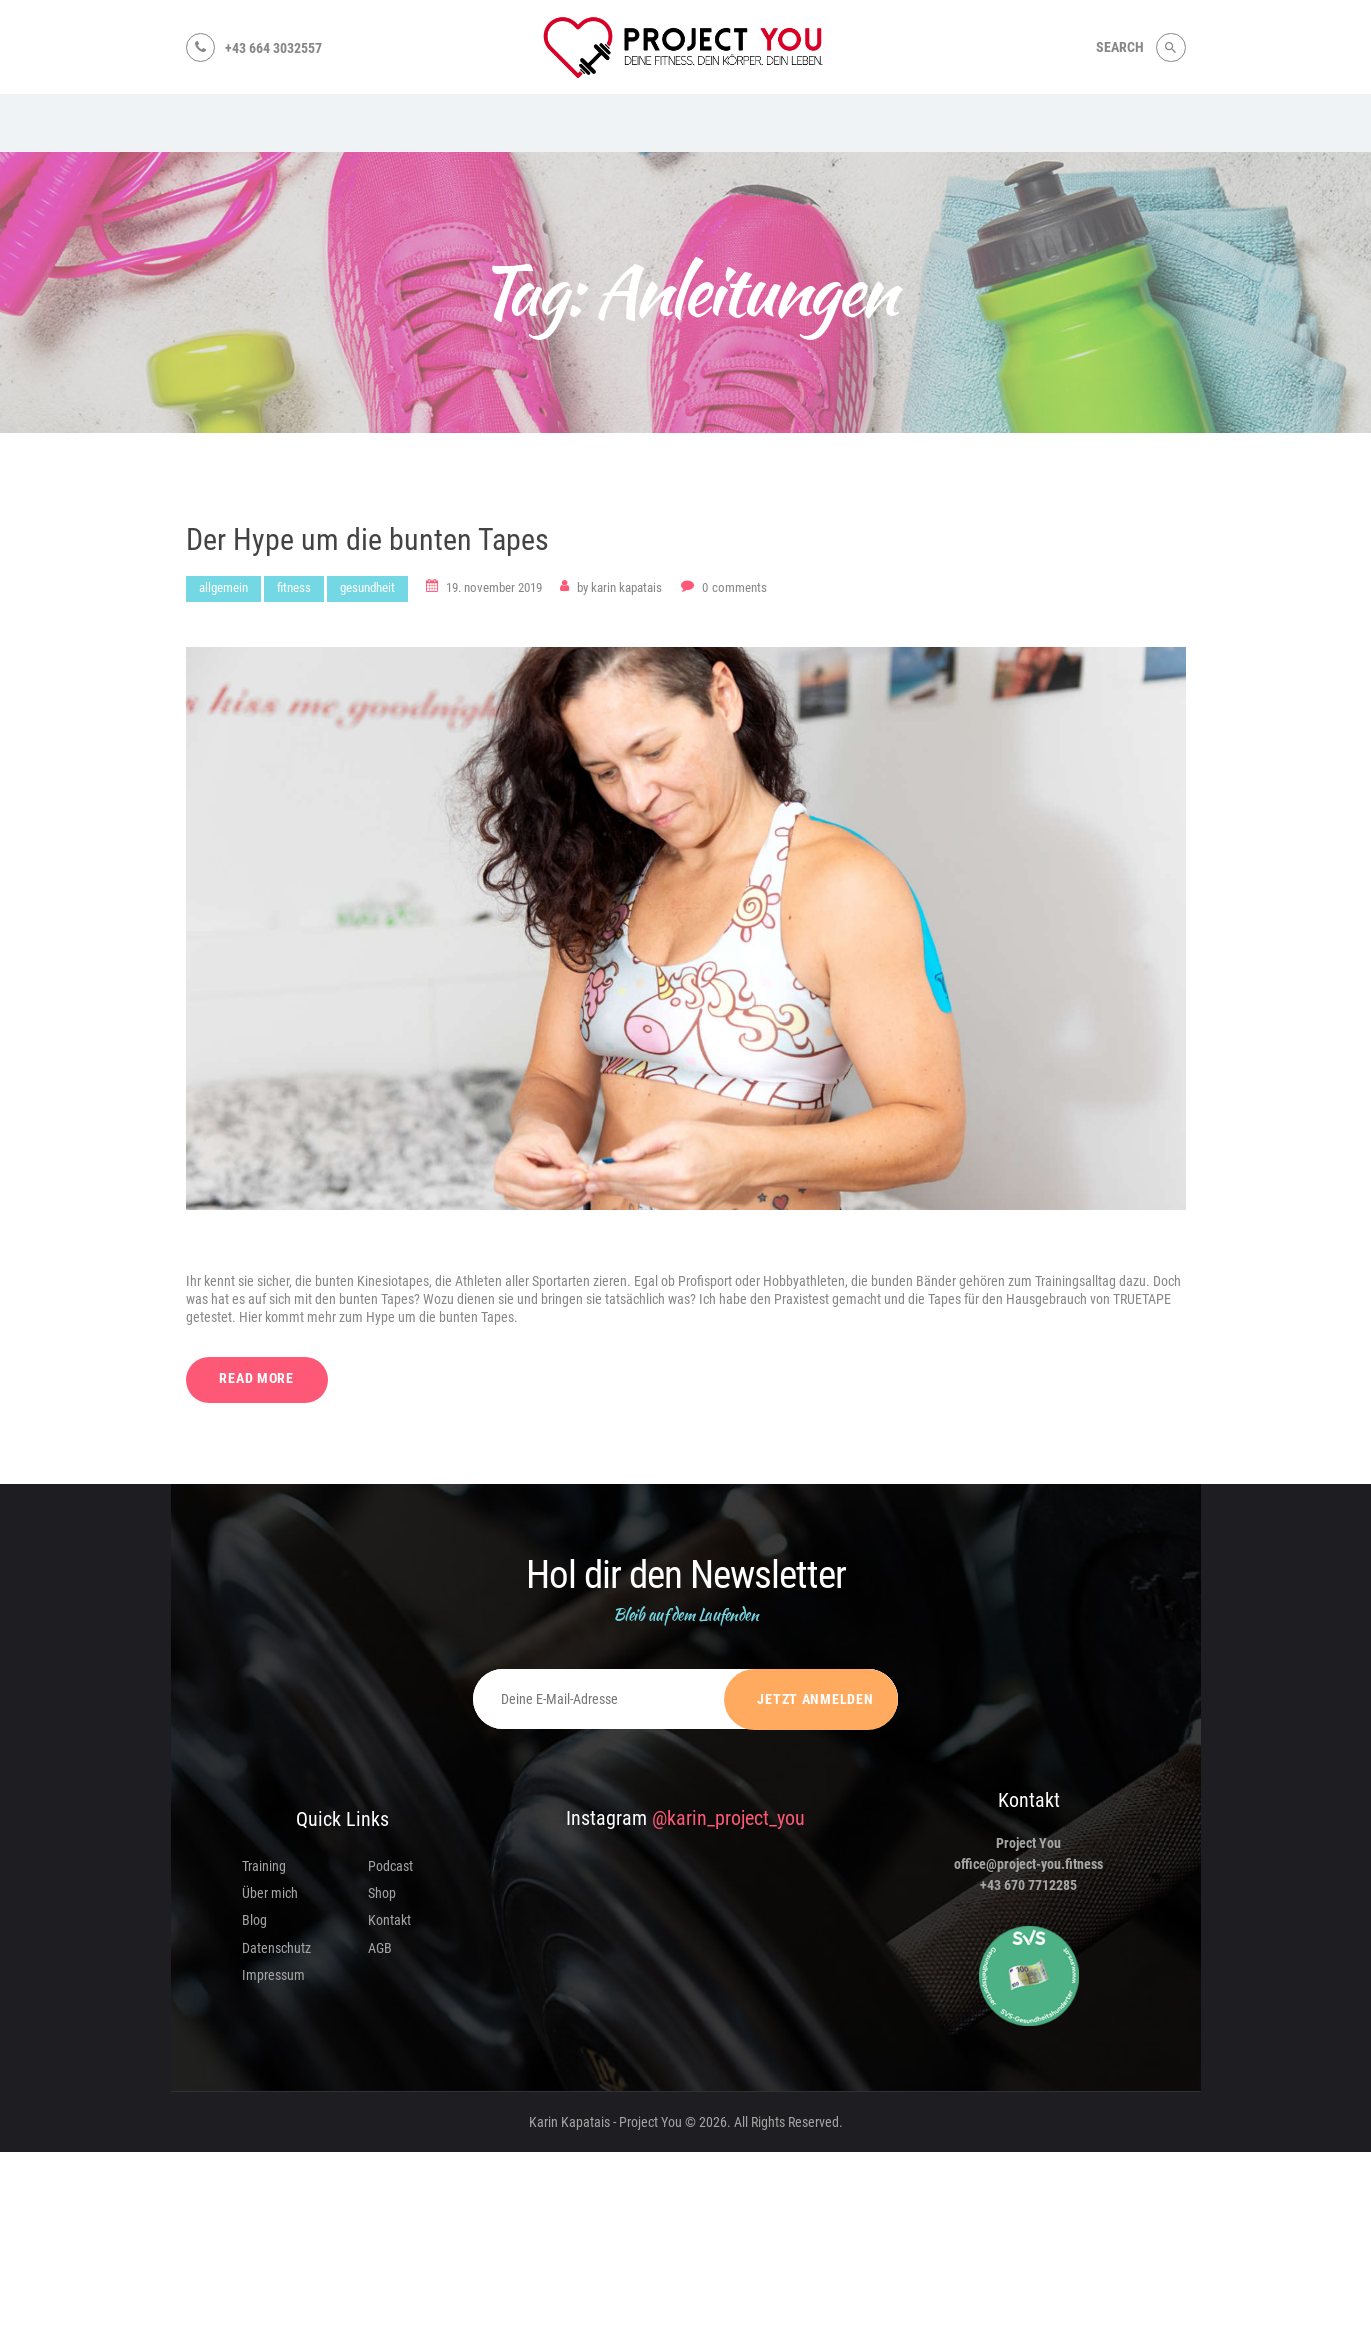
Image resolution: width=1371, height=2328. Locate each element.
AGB (380, 1948)
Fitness (294, 587)
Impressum (273, 1975)
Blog (254, 1921)
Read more (257, 1379)
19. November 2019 (494, 587)
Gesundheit (367, 587)
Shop (382, 1894)
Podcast (390, 1866)
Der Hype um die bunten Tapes (367, 540)
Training (264, 1866)
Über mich (270, 1894)
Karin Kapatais (621, 587)
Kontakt (389, 1921)
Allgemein (223, 587)
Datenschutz (276, 1948)
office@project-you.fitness (1028, 1865)
